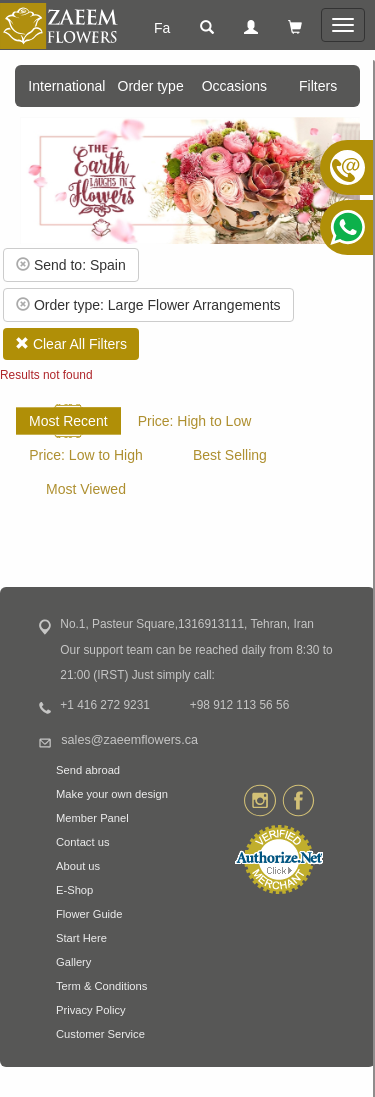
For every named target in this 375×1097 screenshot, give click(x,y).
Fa (162, 28)
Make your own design (112, 794)
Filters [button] (318, 86)
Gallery (73, 962)
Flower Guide (89, 914)
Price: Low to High (86, 455)
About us (78, 866)
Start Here (81, 938)
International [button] (66, 86)
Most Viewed (86, 489)
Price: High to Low (195, 421)
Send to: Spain (71, 265)
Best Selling (230, 455)
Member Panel (92, 818)
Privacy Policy (91, 1010)
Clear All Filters (71, 344)
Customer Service (100, 1034)
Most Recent (68, 421)
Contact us (82, 842)
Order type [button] (151, 86)
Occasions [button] (234, 86)
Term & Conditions (101, 986)
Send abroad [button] (88, 770)
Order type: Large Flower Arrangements (148, 305)
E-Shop (74, 890)
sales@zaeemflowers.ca (129, 740)
